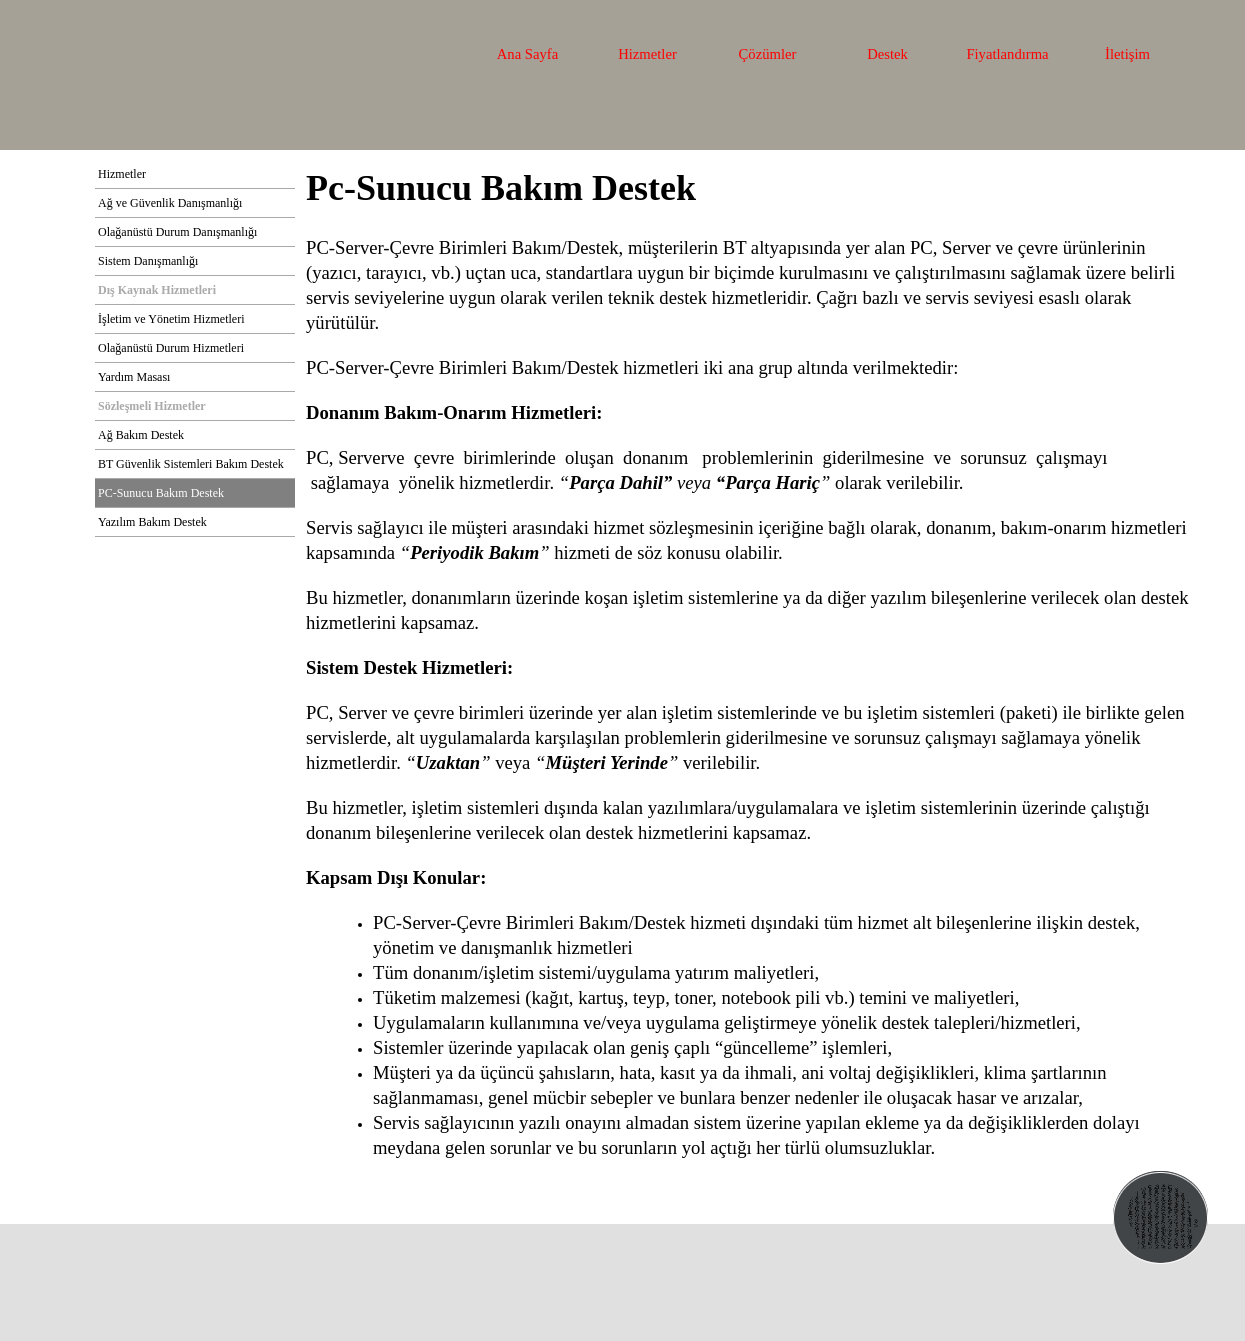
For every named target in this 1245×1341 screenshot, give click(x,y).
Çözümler (768, 54)
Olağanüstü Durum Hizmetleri (171, 348)
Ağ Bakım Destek (141, 435)
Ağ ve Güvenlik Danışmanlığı (170, 203)
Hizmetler (647, 54)
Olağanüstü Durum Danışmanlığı (177, 232)
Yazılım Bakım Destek (152, 522)
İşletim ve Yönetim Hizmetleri (171, 319)
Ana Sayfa (527, 54)
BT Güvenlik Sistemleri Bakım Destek (191, 464)
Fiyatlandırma (1007, 54)
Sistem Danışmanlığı (148, 261)
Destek (887, 54)
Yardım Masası (134, 377)
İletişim (1127, 54)
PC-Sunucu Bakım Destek (161, 493)
